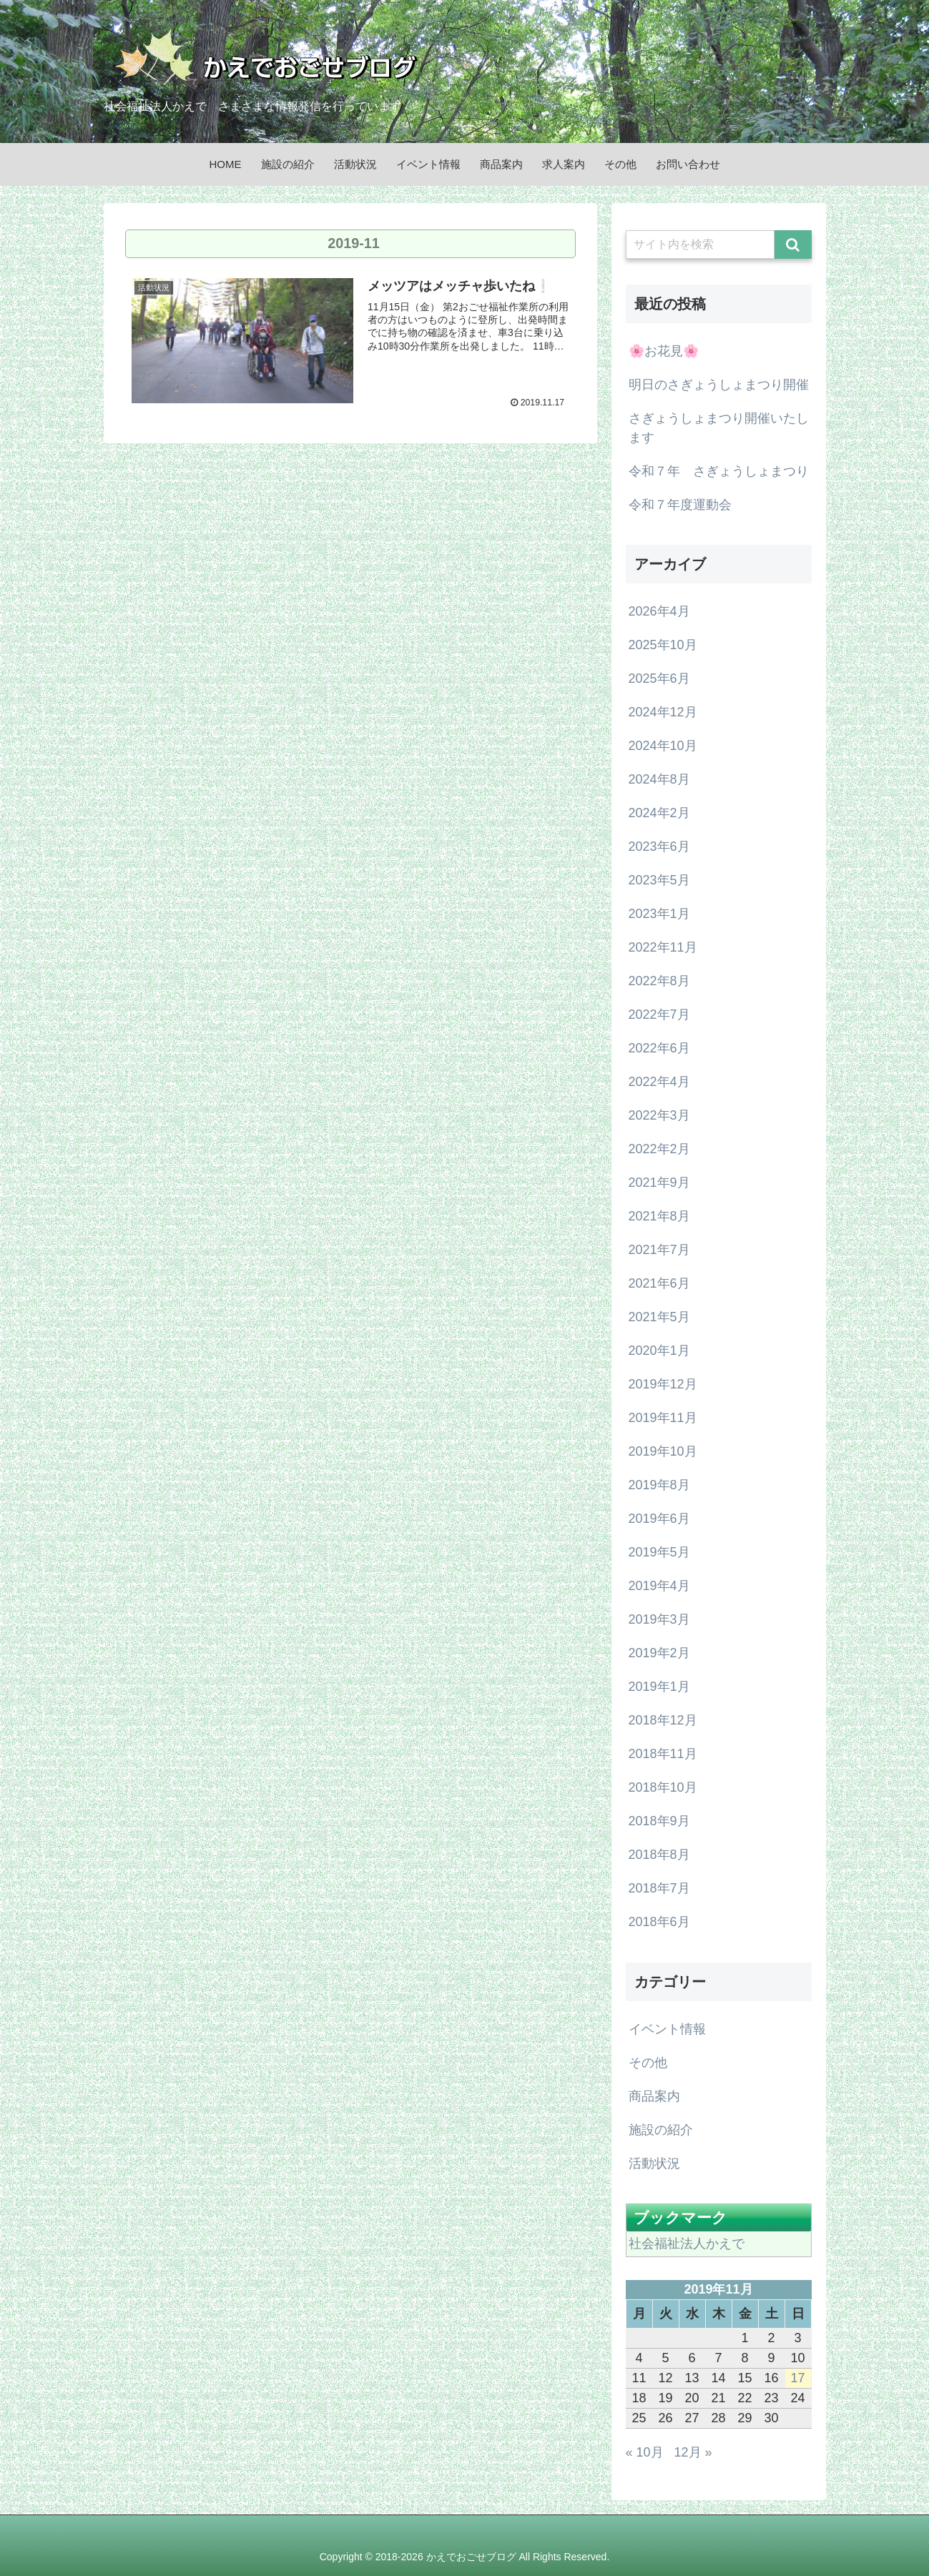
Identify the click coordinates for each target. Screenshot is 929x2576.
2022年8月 (659, 981)
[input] (700, 244)
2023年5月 (659, 880)
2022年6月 (659, 1048)
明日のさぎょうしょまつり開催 (719, 384)
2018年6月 (659, 1922)
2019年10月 (663, 1451)
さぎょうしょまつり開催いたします (719, 428)
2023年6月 (659, 846)
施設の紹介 (661, 2130)
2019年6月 (659, 1518)
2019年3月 (659, 1619)
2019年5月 (659, 1552)
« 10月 (645, 2452)
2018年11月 (663, 1754)
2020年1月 (659, 1350)
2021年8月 (659, 1216)
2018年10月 (663, 1787)
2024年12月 (663, 712)
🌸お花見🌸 (664, 351)
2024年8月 (659, 779)
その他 (648, 2063)
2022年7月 (659, 1014)
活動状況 (654, 2163)
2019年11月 (663, 1418)
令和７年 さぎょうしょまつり (719, 471)
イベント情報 (667, 2029)
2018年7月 (659, 1888)
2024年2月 (659, 813)
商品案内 (654, 2096)
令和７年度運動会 (680, 505)
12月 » (693, 2452)
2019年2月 (659, 1653)
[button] (793, 244)
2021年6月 (659, 1283)
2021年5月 (659, 1317)
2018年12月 (663, 1720)
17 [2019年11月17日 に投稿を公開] (797, 2378)
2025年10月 (663, 645)
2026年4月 (659, 611)
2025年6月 (659, 678)
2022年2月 (659, 1149)
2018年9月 (659, 1821)
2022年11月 (663, 947)
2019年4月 (659, 1586)
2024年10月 (663, 746)
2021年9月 (659, 1182)
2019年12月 (663, 1384)
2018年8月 (659, 1854)
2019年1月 (659, 1686)
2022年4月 (659, 1082)
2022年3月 (659, 1115)
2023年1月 (659, 914)
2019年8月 (659, 1485)
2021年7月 (659, 1250)
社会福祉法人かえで (686, 2243)
